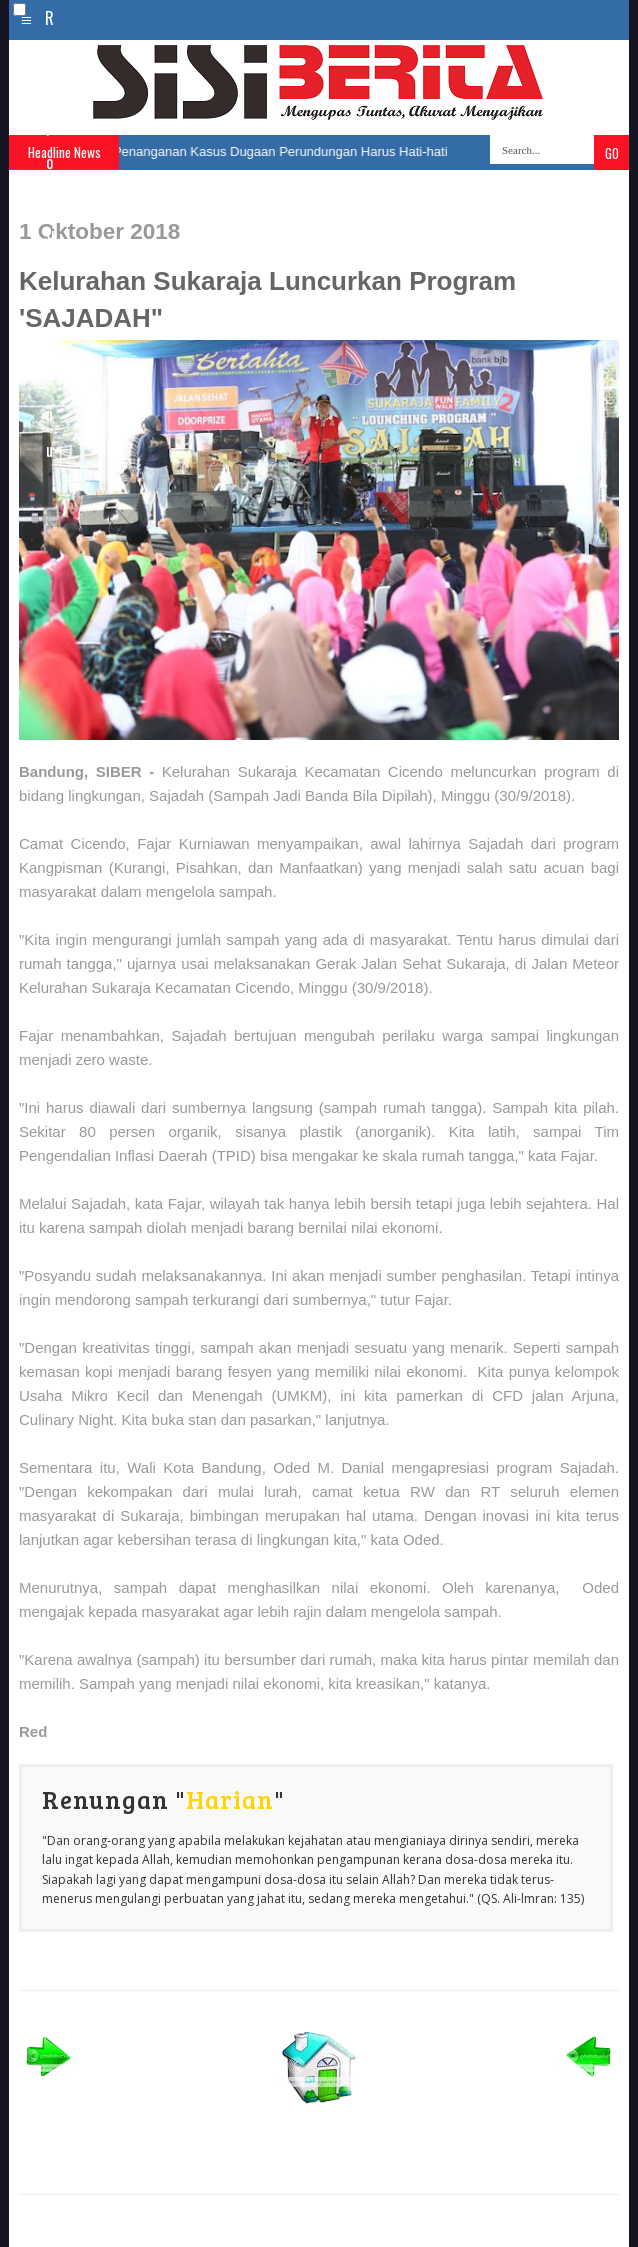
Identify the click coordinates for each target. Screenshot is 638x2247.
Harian (230, 1799)
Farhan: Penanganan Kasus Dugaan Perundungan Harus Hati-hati (254, 151)
